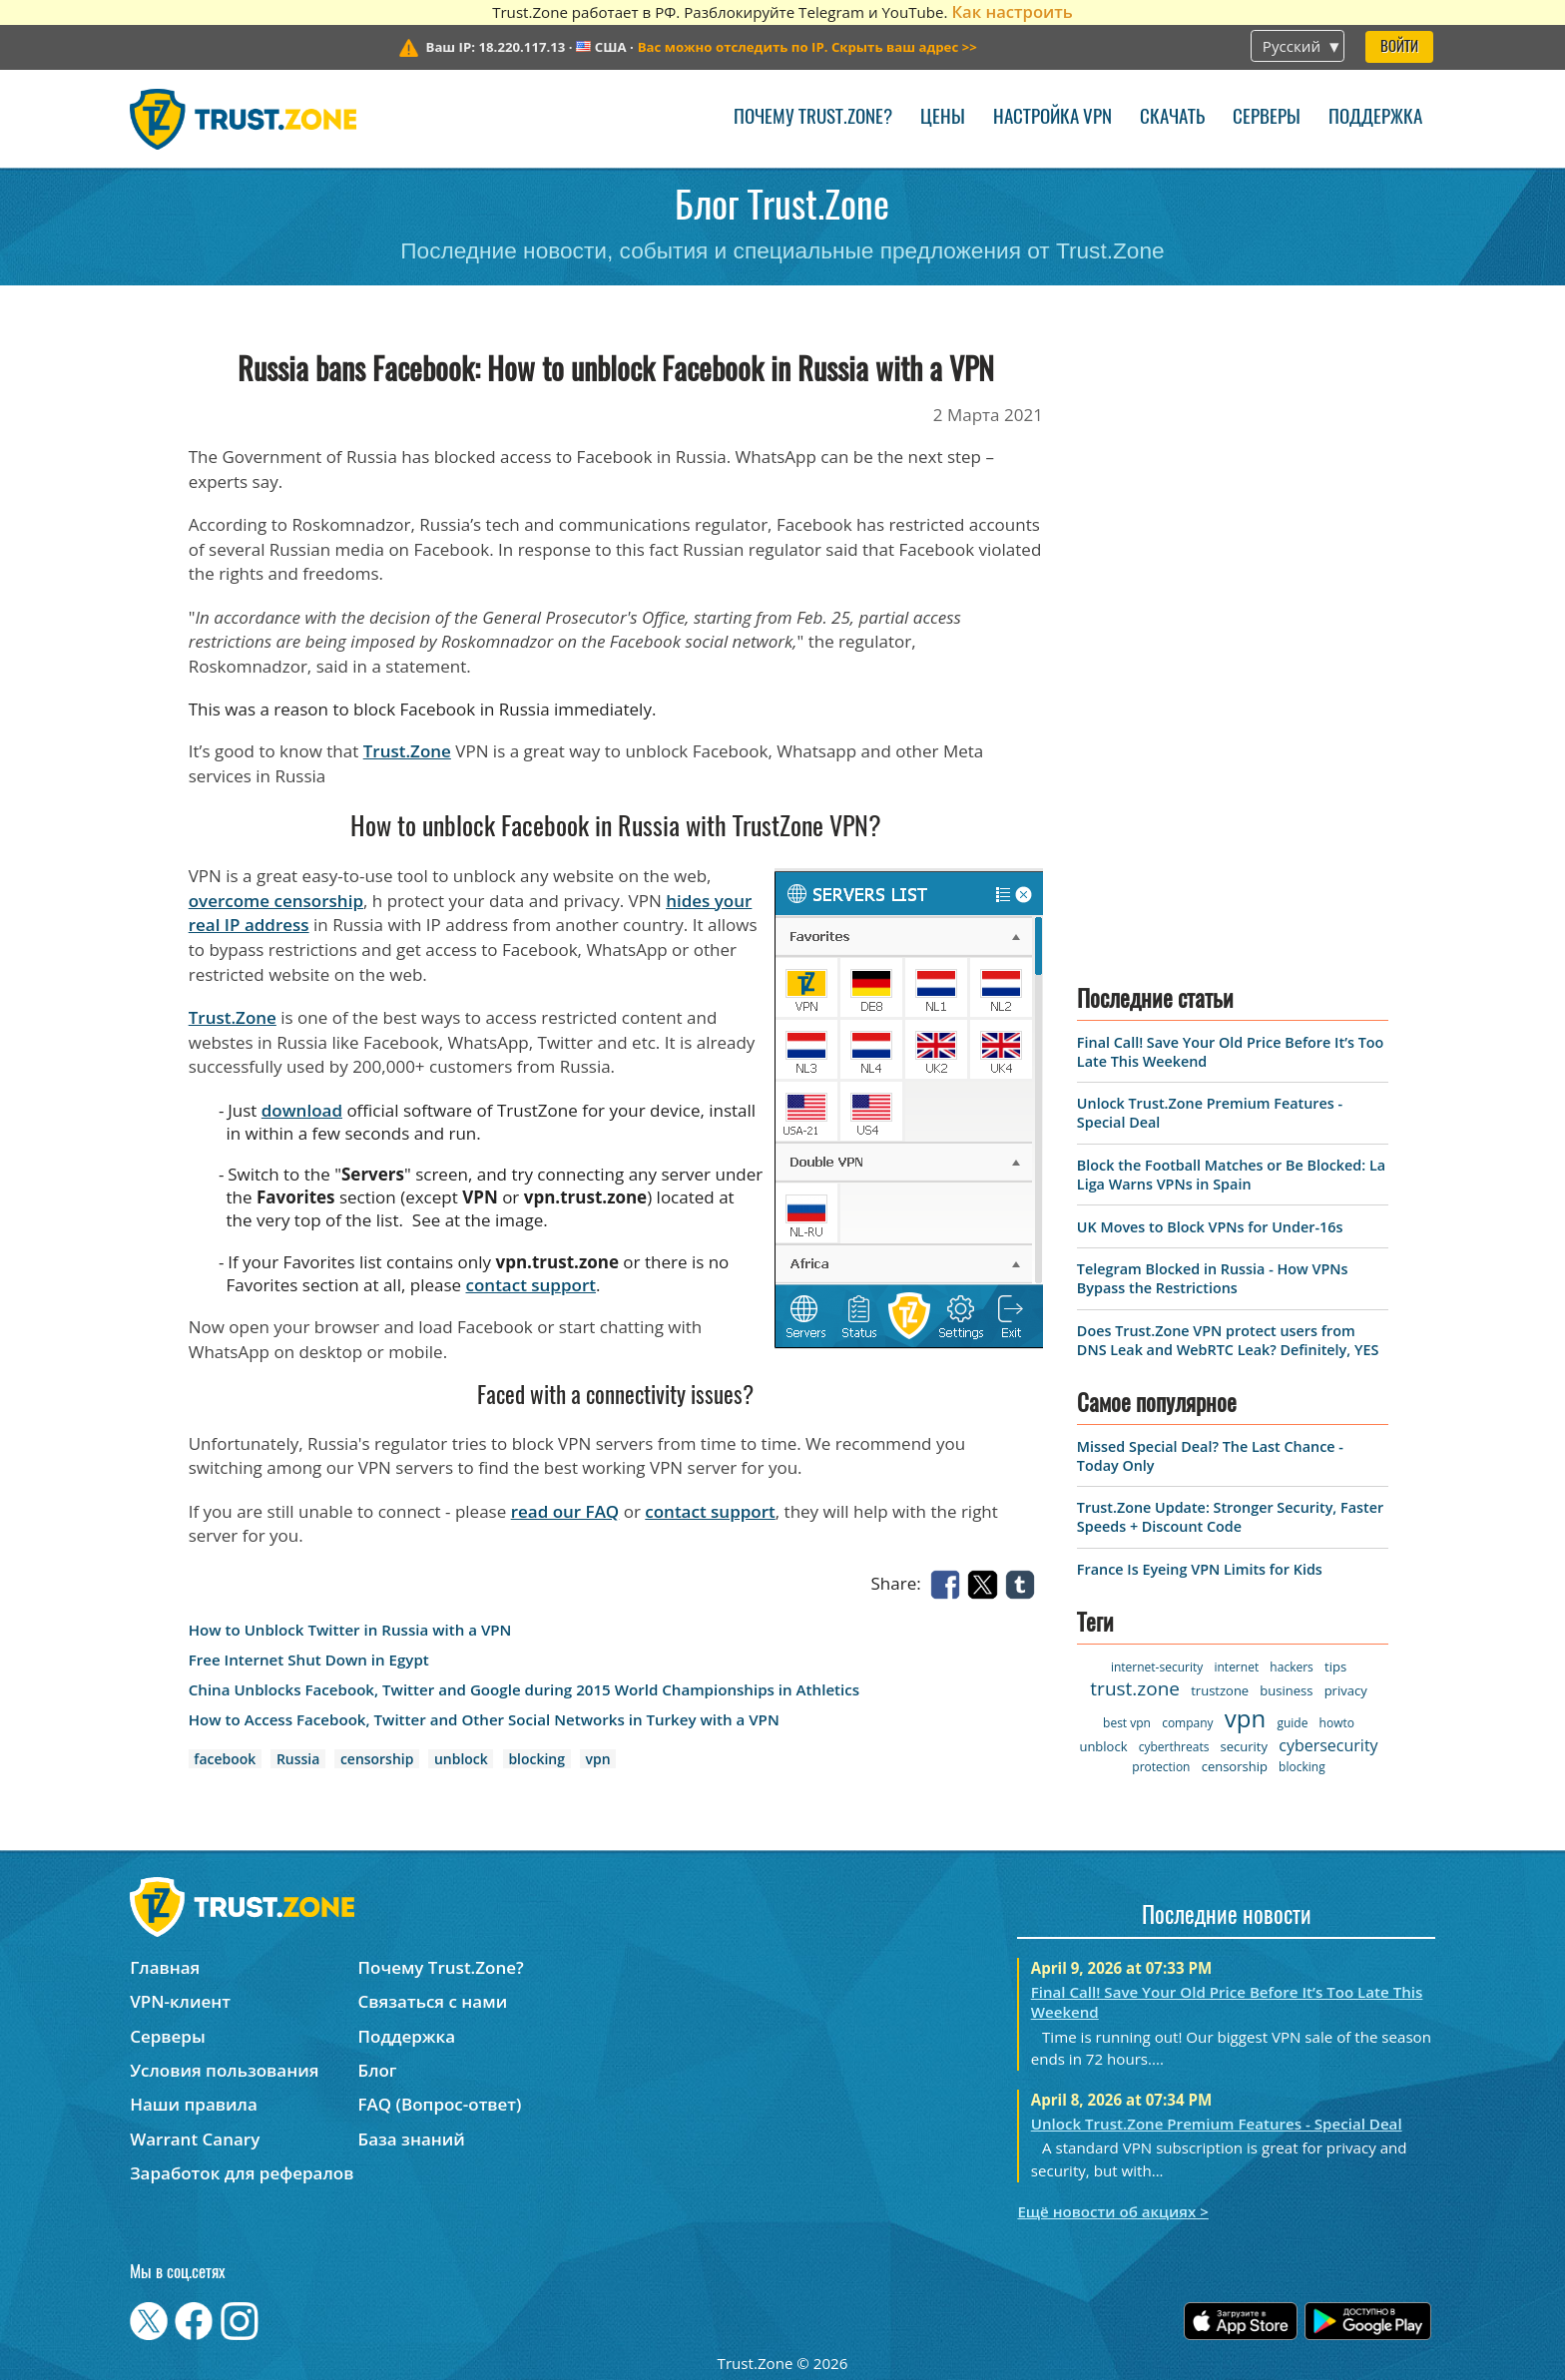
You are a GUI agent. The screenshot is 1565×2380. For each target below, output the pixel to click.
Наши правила (194, 2104)
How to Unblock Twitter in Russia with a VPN (350, 1630)
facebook (225, 1758)
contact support (531, 1284)
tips (1335, 1666)
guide (1292, 1722)
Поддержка (1375, 118)
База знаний (411, 2139)
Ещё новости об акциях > (1112, 2211)
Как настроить (1011, 11)
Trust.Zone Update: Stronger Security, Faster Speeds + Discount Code (1230, 1517)
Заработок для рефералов (241, 2172)
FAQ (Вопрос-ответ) (440, 2104)
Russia (297, 1758)
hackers (1291, 1667)
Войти (1399, 47)
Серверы (1267, 118)
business (1286, 1690)
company (1187, 1722)
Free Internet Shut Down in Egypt (309, 1660)
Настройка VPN (1052, 118)
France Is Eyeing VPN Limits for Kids (1199, 1569)
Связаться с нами (433, 2001)
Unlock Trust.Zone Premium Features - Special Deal (1216, 2124)
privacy (1345, 1690)
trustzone (1220, 1690)
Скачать (1172, 118)
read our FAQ (565, 1511)
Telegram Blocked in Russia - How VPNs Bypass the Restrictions (1212, 1278)
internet (1236, 1667)
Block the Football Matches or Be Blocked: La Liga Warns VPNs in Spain (1231, 1174)
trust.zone (1135, 1688)
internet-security (1157, 1667)
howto (1336, 1722)
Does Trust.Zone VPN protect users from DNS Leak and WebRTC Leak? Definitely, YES (1227, 1340)
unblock (461, 1758)
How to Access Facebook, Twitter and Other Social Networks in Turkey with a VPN (484, 1719)
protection (1161, 1766)
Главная (165, 1967)
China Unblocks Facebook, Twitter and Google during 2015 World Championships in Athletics (524, 1689)
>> (807, 47)
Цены (942, 118)
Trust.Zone (407, 750)
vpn (598, 1758)
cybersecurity (1328, 1745)
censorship (376, 1758)
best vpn (1127, 1722)
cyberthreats (1174, 1746)
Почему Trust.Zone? (813, 118)
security (1244, 1746)
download (301, 1110)
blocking (536, 1758)
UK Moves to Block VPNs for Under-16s (1210, 1226)
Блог (377, 2070)
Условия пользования (224, 2070)
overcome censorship (276, 900)
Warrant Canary (195, 2139)
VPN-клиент (180, 2001)
